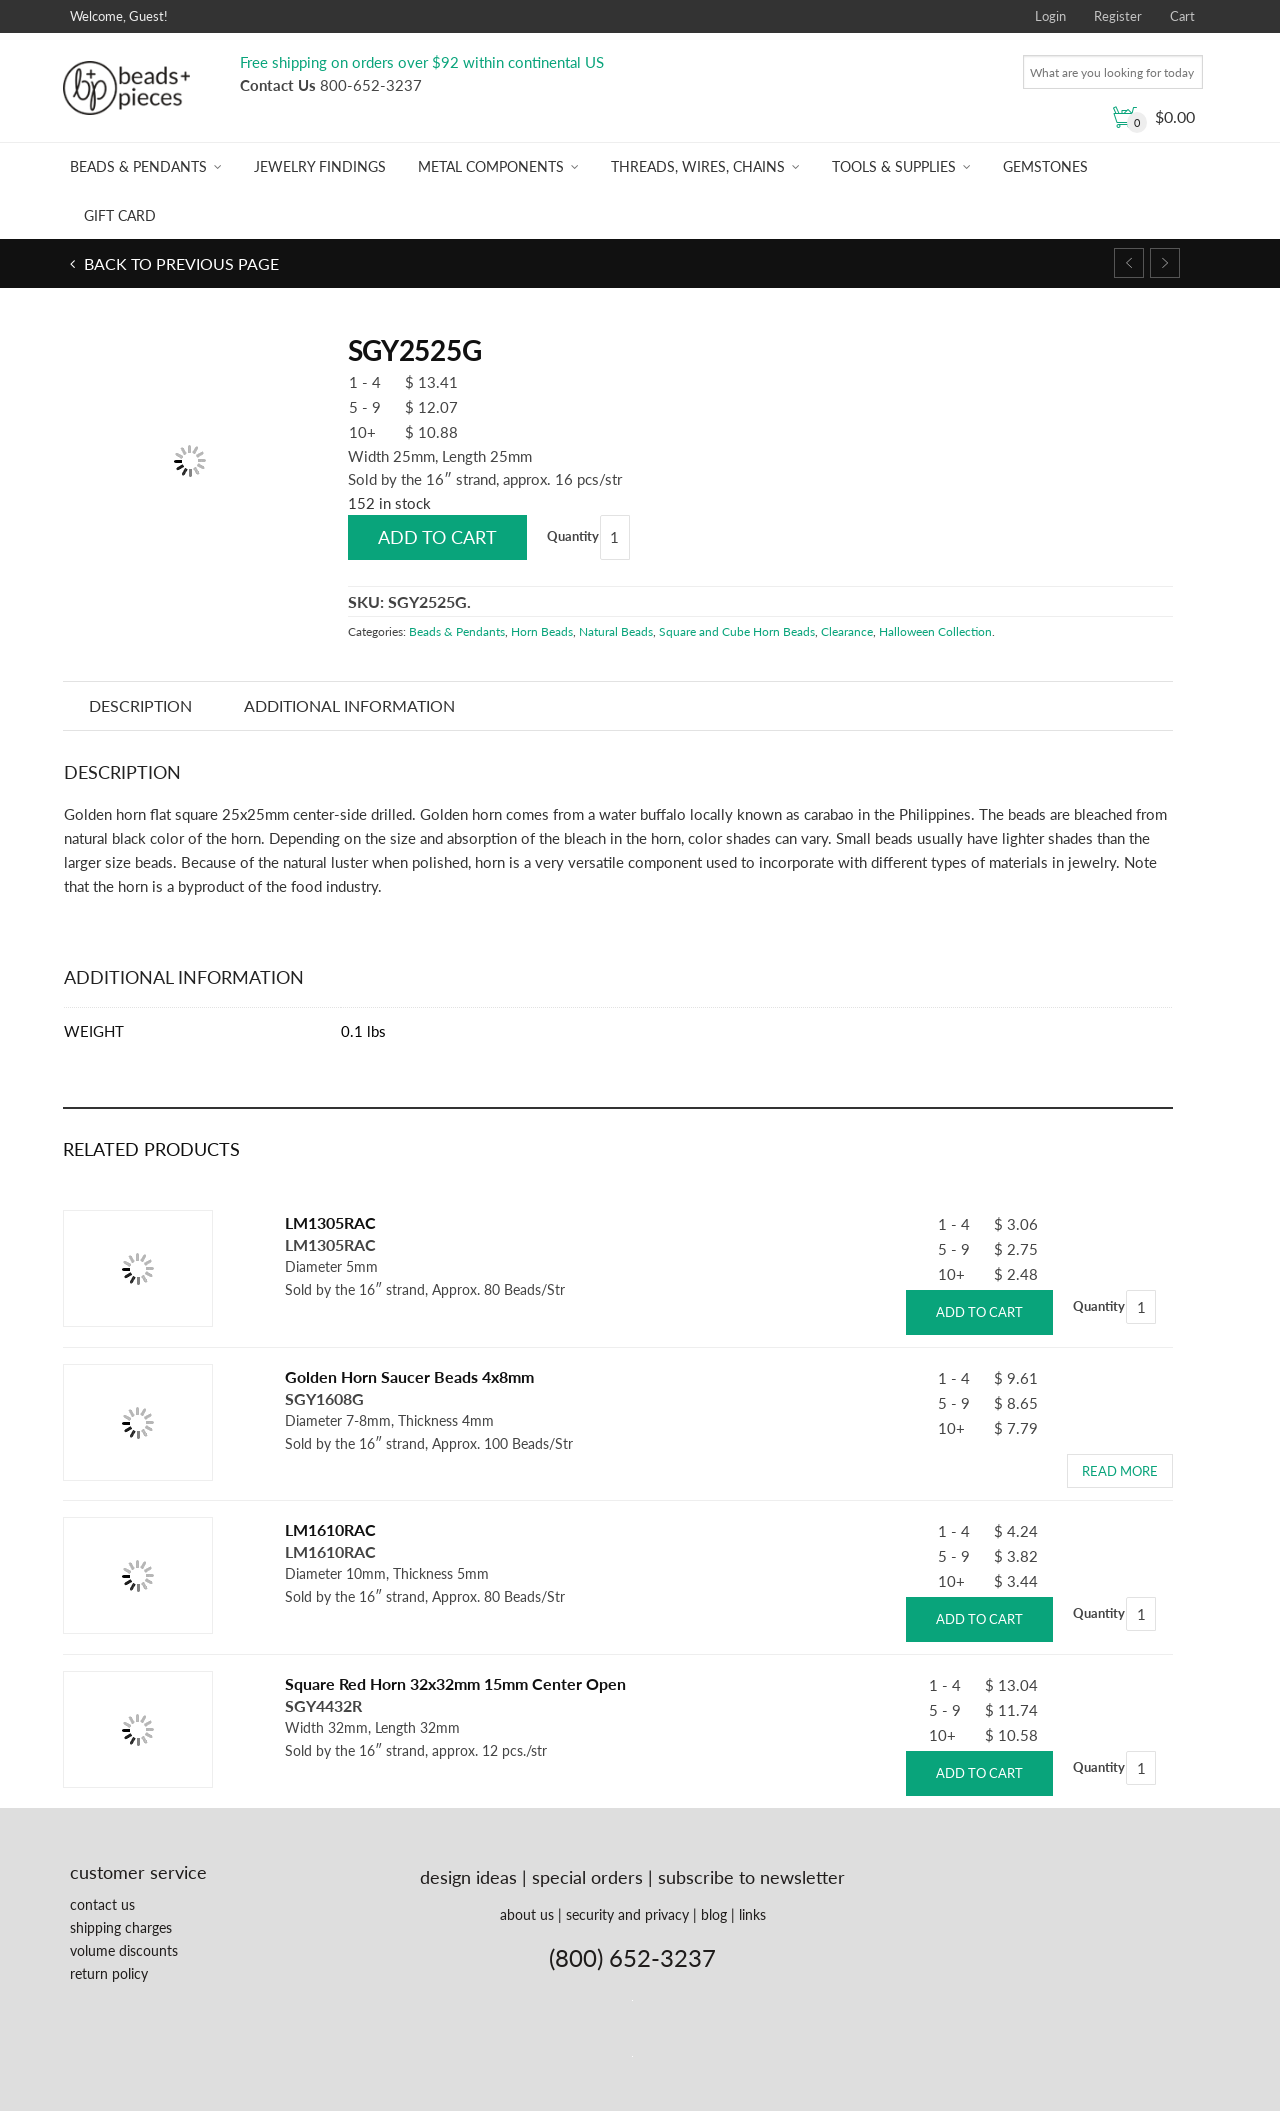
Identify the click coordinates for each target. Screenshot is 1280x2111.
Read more (1120, 1471)
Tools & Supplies (894, 166)
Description (140, 705)
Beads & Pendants (138, 166)
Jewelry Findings (320, 166)
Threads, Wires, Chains (698, 166)
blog (714, 1914)
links (752, 1914)
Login (1050, 16)
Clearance (847, 631)
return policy (109, 1973)
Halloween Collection (935, 631)
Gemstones (1045, 166)
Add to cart (437, 537)
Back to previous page (179, 263)
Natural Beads (616, 631)
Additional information (349, 705)
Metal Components (491, 166)
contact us (102, 1904)
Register (1118, 16)
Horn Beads (542, 631)
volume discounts (124, 1950)
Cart (1182, 16)
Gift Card (120, 215)
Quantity (573, 536)
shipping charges (121, 1927)
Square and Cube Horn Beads (737, 631)
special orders (587, 1877)
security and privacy (627, 1914)
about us (527, 1914)
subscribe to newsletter (751, 1877)
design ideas (468, 1877)
